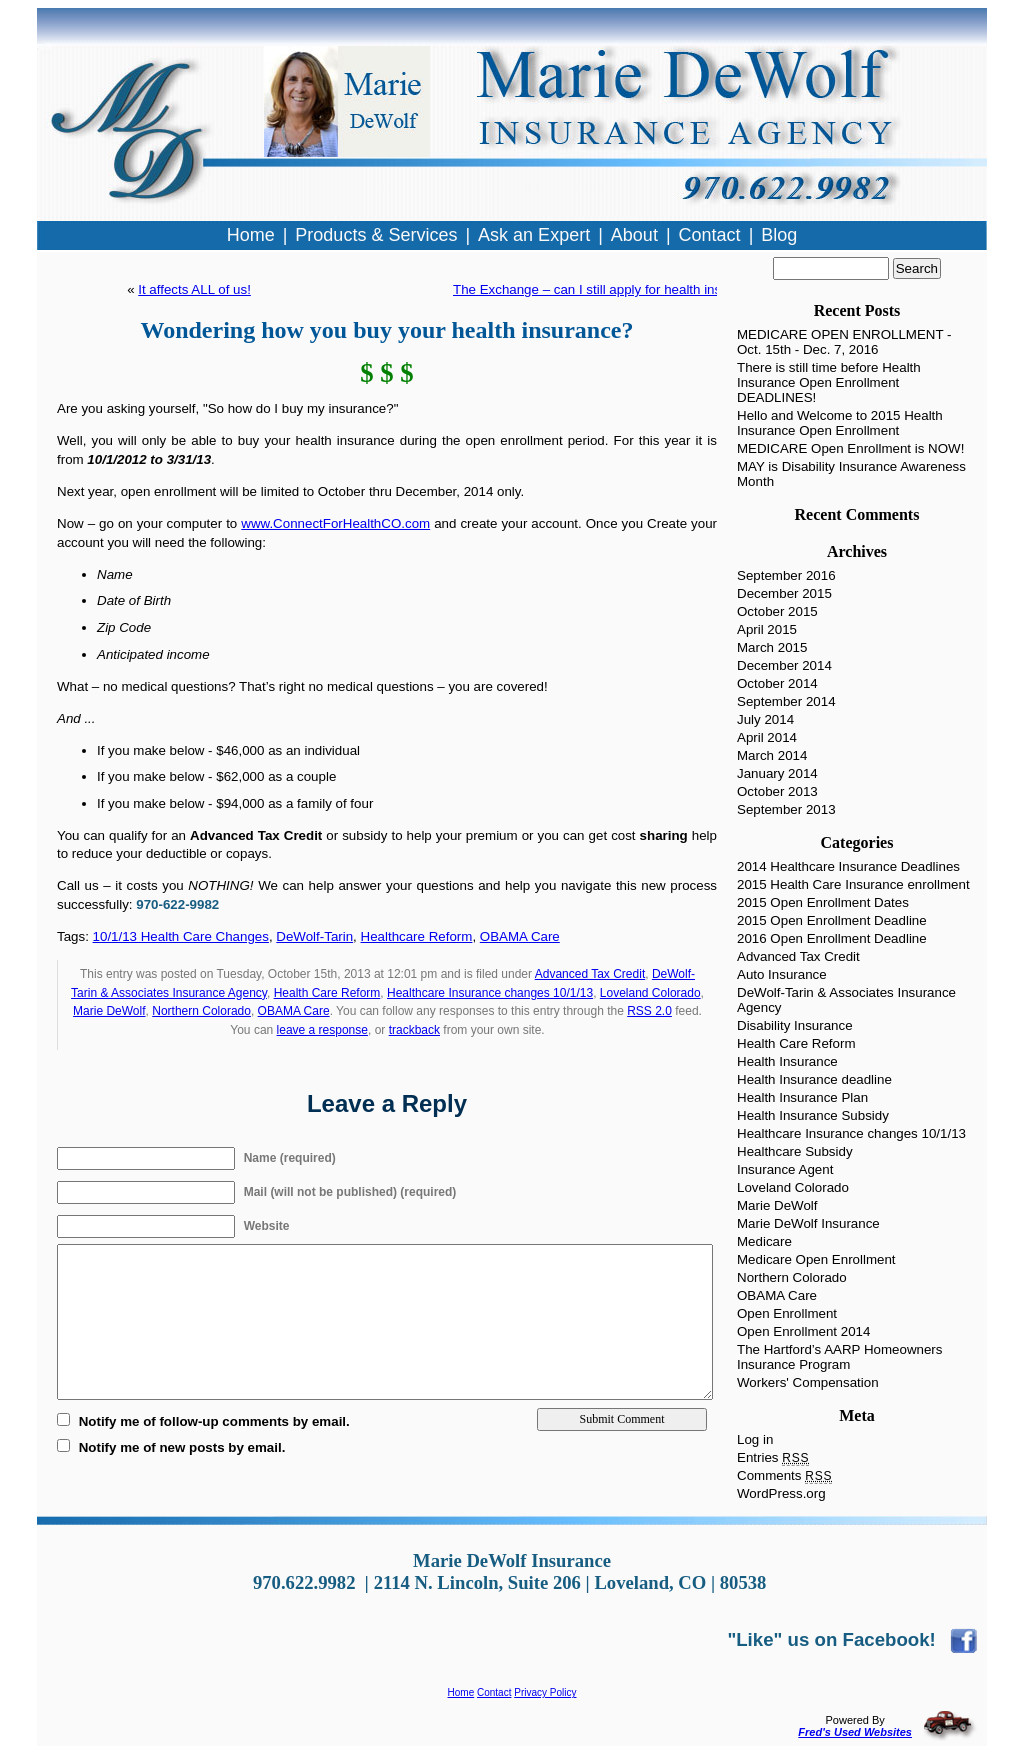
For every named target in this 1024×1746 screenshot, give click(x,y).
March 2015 (772, 647)
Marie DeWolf (109, 1011)
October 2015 (777, 611)
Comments (784, 1475)
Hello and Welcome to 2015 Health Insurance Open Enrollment (840, 423)
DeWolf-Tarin (314, 936)
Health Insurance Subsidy (813, 1115)
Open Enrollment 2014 (803, 1331)
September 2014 (786, 701)
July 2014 (765, 719)
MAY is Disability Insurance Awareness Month (851, 474)
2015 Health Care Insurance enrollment (853, 884)
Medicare (764, 1241)
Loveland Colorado (650, 993)
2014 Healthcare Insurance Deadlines (848, 866)
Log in (755, 1439)
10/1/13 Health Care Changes (181, 936)
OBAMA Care (520, 936)
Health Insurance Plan (802, 1097)
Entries (773, 1457)
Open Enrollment (787, 1313)
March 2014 (772, 755)
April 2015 (767, 629)
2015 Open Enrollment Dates (823, 902)
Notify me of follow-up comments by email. (214, 1421)
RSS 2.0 (649, 1011)
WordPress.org (781, 1493)
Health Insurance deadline (814, 1079)
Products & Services (376, 235)
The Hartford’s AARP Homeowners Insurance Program (839, 1357)
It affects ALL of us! (194, 289)
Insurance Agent (785, 1169)
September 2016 (786, 575)
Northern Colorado (201, 1011)
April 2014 (767, 737)
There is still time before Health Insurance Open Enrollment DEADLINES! (829, 382)
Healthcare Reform (417, 936)
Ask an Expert (534, 235)
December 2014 (784, 665)
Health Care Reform (327, 993)
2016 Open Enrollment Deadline (832, 938)
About (634, 235)
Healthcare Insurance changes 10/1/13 (490, 993)
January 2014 (777, 773)
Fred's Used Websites (855, 1732)
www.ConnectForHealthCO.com (335, 523)
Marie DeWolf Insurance (808, 1223)
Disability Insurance (795, 1025)
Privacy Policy (545, 1692)
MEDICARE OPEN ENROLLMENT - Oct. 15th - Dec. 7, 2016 (844, 342)
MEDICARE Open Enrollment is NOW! (850, 448)
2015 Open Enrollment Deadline (832, 920)
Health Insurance (787, 1061)
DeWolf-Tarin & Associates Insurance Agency (846, 1000)
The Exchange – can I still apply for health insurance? (611, 289)
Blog (779, 235)
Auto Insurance (782, 974)
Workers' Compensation (808, 1382)
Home (461, 1692)
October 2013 (777, 791)
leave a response (322, 1030)
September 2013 (786, 809)
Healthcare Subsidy (795, 1151)
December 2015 (784, 593)
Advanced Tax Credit (590, 974)
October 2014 (777, 683)
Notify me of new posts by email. (182, 1447)
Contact (494, 1692)
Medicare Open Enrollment (816, 1259)
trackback (414, 1030)
